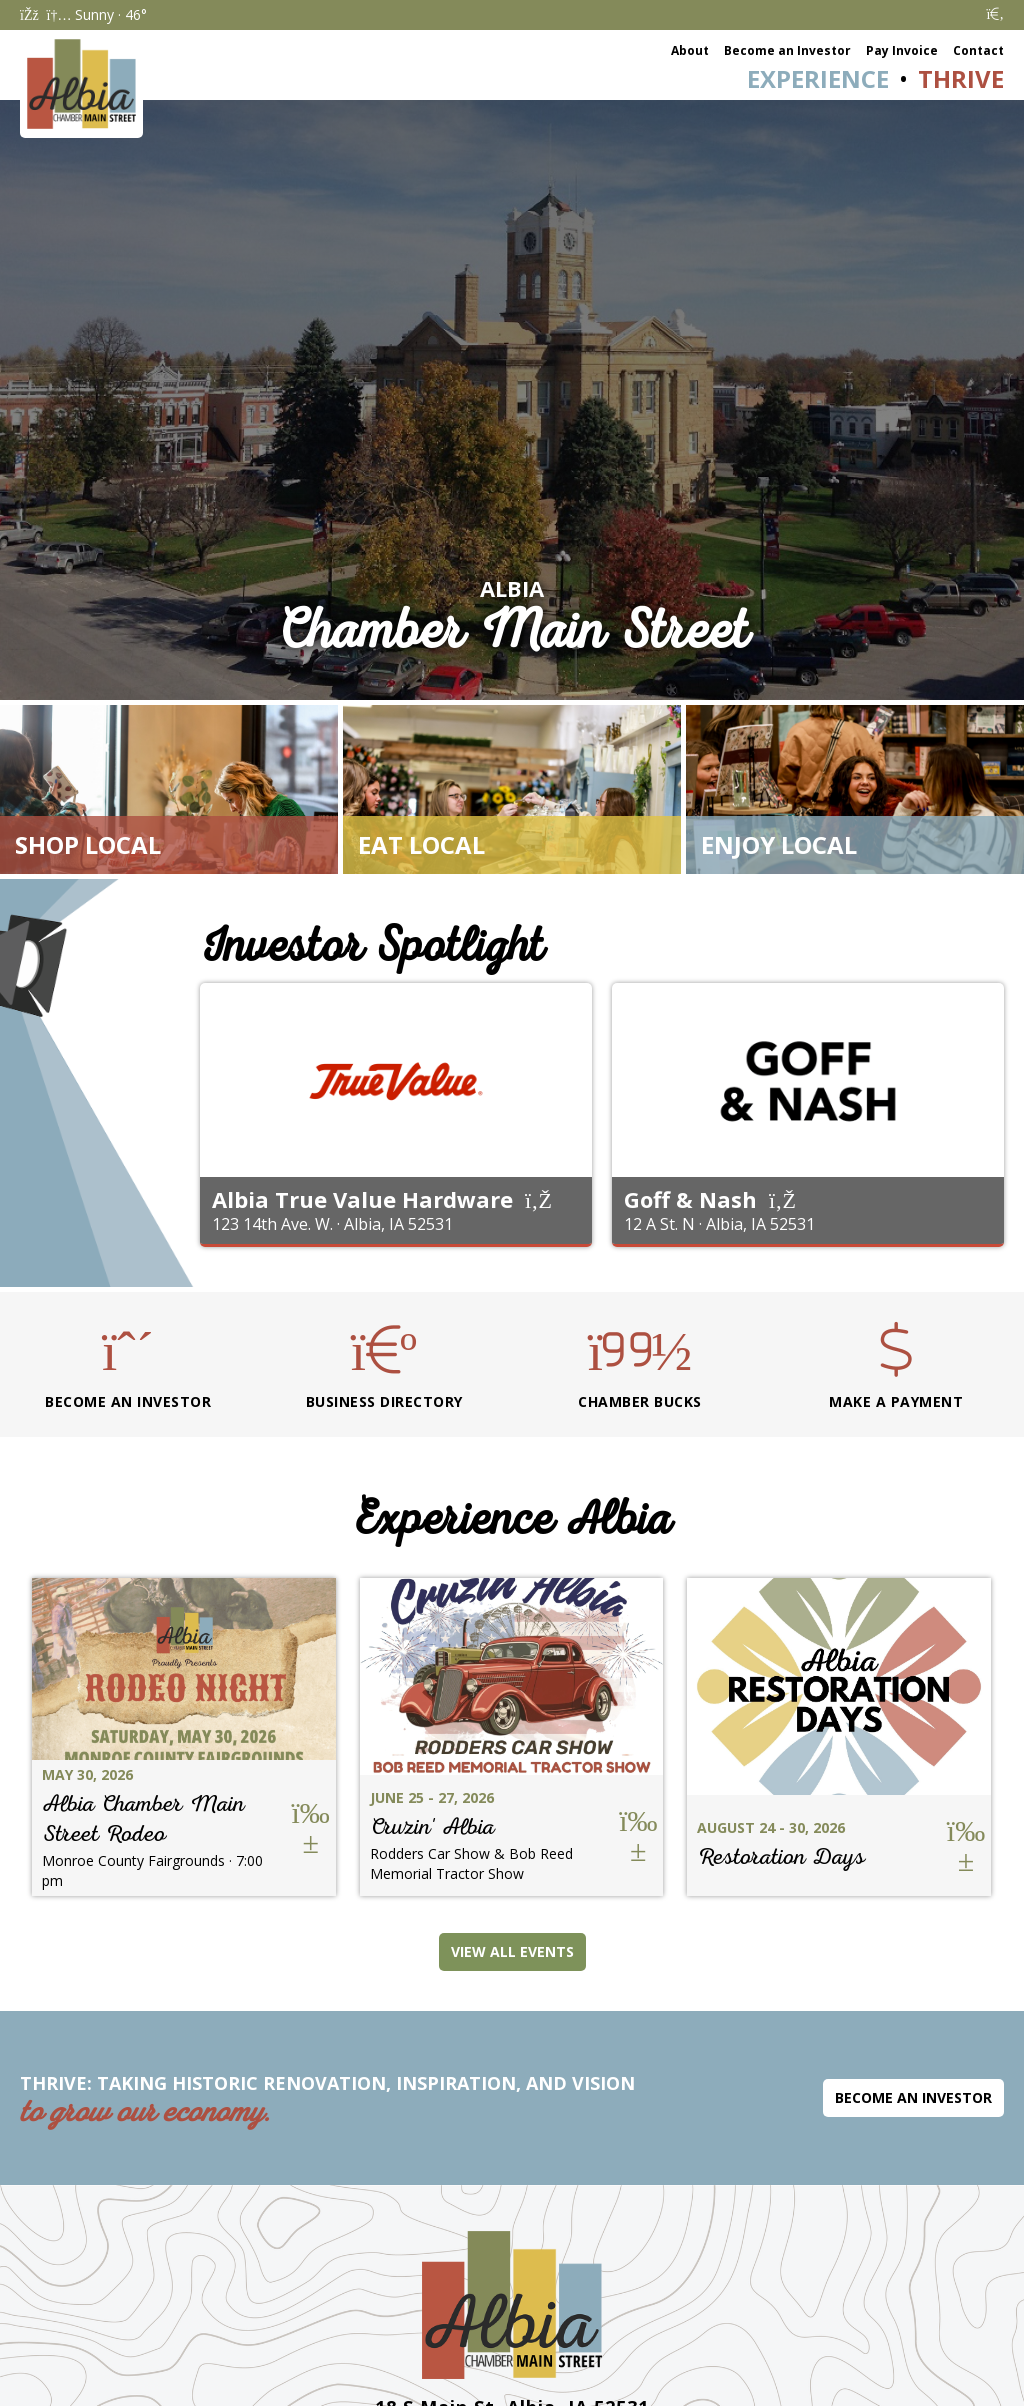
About (690, 50)
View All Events (512, 1951)
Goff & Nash (690, 1199)
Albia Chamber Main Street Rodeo (143, 1818)
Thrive (961, 78)
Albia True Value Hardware (362, 1199)
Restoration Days (781, 1856)
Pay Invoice (902, 50)
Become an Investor (787, 50)
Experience (818, 78)
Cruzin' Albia (432, 1826)
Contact (978, 50)
